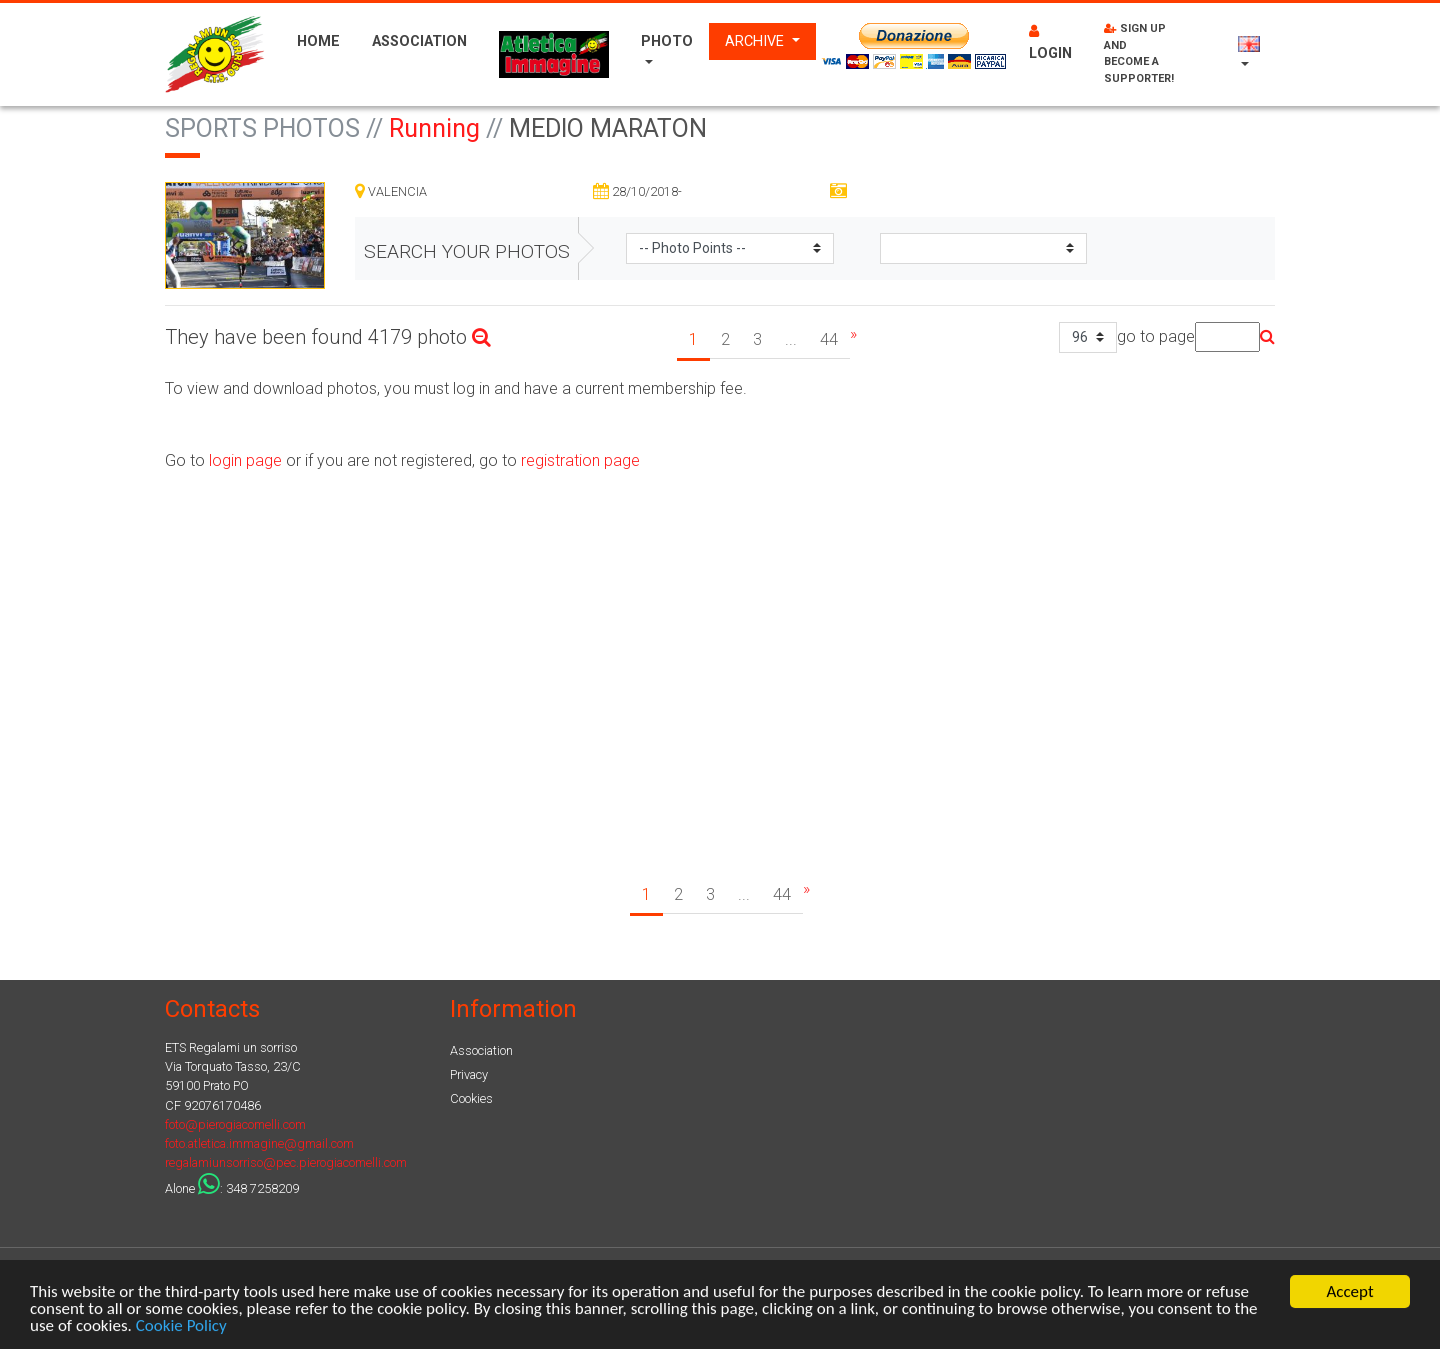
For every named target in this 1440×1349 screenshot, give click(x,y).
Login (1050, 43)
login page (243, 460)
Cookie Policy (181, 1327)
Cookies (471, 1098)
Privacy (469, 1074)
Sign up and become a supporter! (1139, 53)
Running (434, 128)
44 (829, 339)
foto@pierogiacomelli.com (235, 1124)
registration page (580, 460)
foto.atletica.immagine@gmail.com (259, 1143)
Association (419, 41)
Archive (756, 41)
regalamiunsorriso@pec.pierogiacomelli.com (286, 1162)
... (791, 339)
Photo (667, 41)
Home (318, 41)
